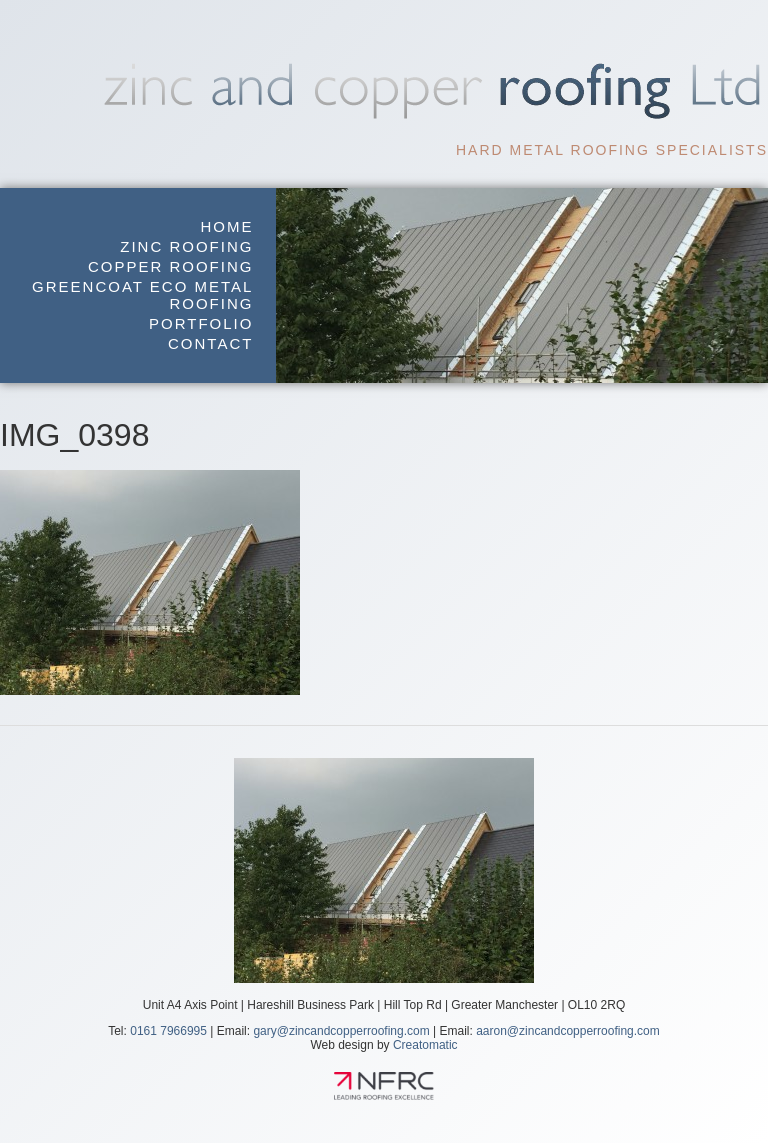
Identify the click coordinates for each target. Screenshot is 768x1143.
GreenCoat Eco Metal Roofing (142, 295)
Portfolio (201, 323)
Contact (210, 343)
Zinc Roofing (186, 246)
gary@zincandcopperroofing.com (341, 1031)
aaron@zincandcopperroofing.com (568, 1031)
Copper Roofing (171, 266)
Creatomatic (425, 1045)
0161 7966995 (168, 1031)
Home (226, 226)
